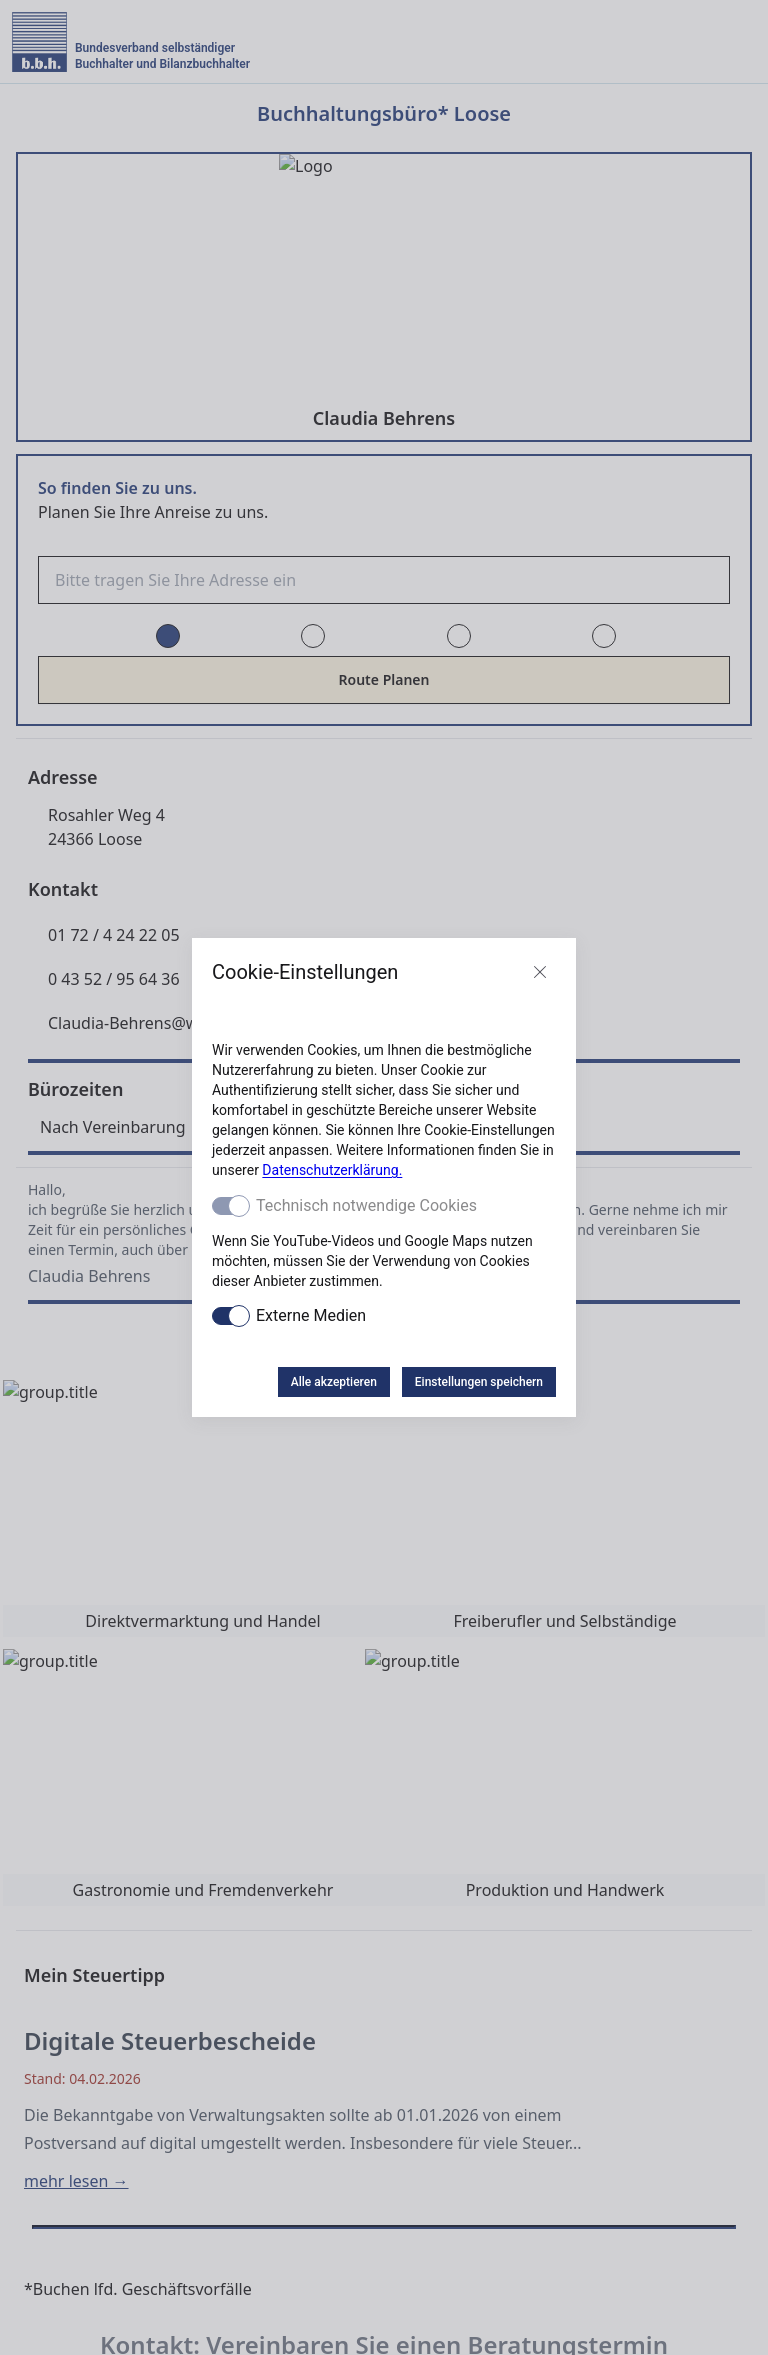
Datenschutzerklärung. (332, 1170)
